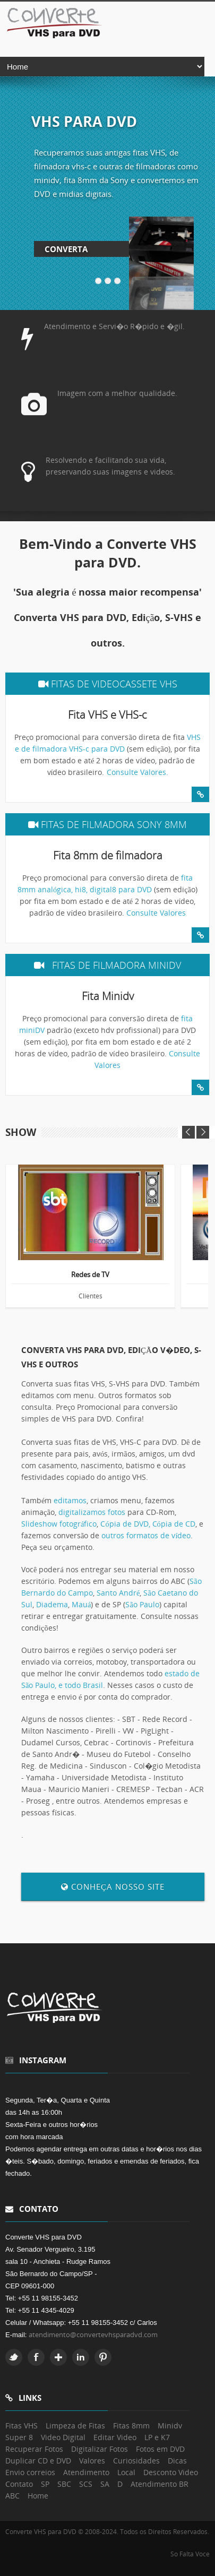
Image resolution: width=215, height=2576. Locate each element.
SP (45, 2484)
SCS (85, 2484)
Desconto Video (170, 2472)
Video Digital (63, 2437)
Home (38, 2496)
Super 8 (19, 2437)
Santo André (118, 1593)
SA (104, 2484)
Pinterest (102, 2357)
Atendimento (86, 2472)
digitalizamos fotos (91, 1512)
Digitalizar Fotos (99, 2449)
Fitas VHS (21, 2425)
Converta (66, 249)
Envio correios (30, 2472)
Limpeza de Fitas (75, 2425)
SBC (64, 2484)
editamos (70, 1500)
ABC (12, 2496)
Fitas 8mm (131, 2425)
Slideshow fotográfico (59, 1524)
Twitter (13, 2357)
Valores (92, 2461)
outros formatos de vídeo (146, 1535)
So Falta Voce (190, 2553)
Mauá (81, 1604)
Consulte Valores (156, 913)
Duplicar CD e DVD (38, 2461)
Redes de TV (90, 1275)
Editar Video (114, 2437)
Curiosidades (136, 2461)
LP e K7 (157, 2437)
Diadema (52, 1604)
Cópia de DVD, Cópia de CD (147, 1524)
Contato (19, 2484)
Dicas (177, 2461)
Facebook (36, 2357)
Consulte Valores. (137, 772)
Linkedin (80, 2357)
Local (126, 2472)
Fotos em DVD (160, 2449)
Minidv (170, 2425)
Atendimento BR (159, 2484)
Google (58, 2357)
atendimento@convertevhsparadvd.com (93, 2334)
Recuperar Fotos (34, 2449)
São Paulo (142, 1604)
